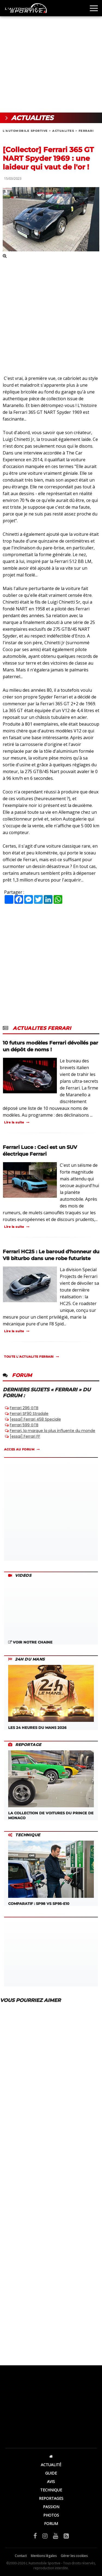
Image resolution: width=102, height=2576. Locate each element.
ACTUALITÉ (51, 2464)
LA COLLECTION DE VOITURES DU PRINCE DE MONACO (51, 1785)
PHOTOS (51, 2515)
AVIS (51, 2481)
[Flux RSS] (66, 2536)
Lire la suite (14, 1122)
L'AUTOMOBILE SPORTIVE (25, 131)
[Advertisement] (51, 56)
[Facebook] (35, 2536)
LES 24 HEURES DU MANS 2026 (51, 1697)
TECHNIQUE (51, 2489)
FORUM (51, 2523)
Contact (21, 2555)
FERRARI (86, 131)
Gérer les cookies (74, 2555)
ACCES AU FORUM (19, 1449)
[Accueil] (51, 2456)
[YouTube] (55, 2536)
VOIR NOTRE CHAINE (30, 1642)
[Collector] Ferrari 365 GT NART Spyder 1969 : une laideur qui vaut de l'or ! (48, 158)
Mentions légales (44, 2555)
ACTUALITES (63, 131)
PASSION (51, 2506)
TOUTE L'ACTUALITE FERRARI (29, 1357)
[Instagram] (45, 2536)
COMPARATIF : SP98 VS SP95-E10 (51, 1873)
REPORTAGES (51, 2498)
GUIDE (51, 2473)
